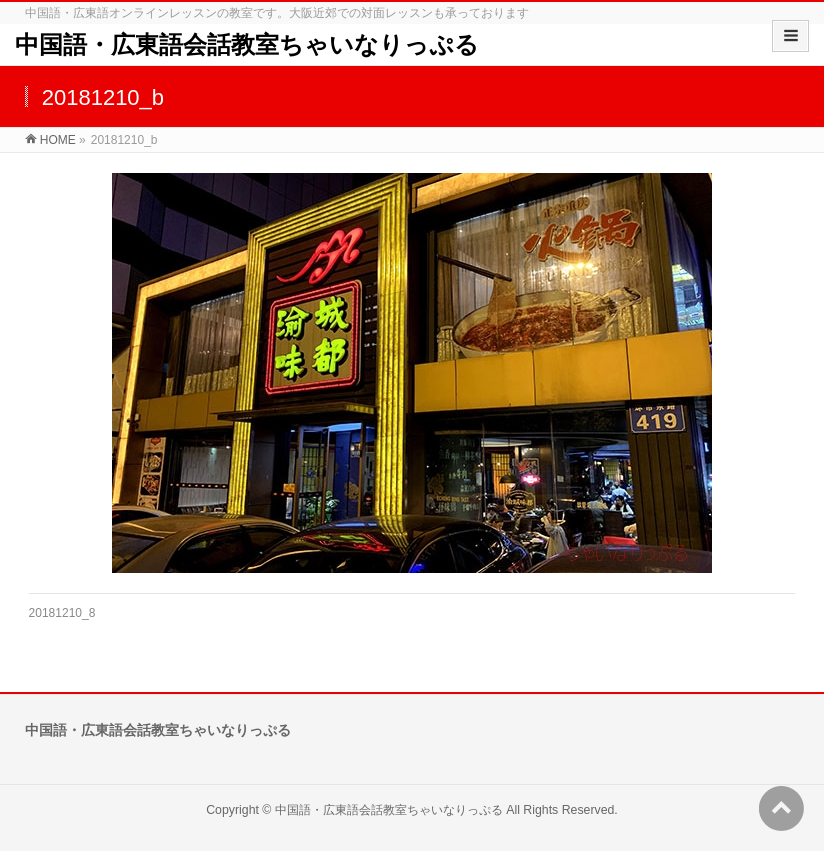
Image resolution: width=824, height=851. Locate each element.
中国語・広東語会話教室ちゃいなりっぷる (247, 44)
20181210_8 (62, 613)
